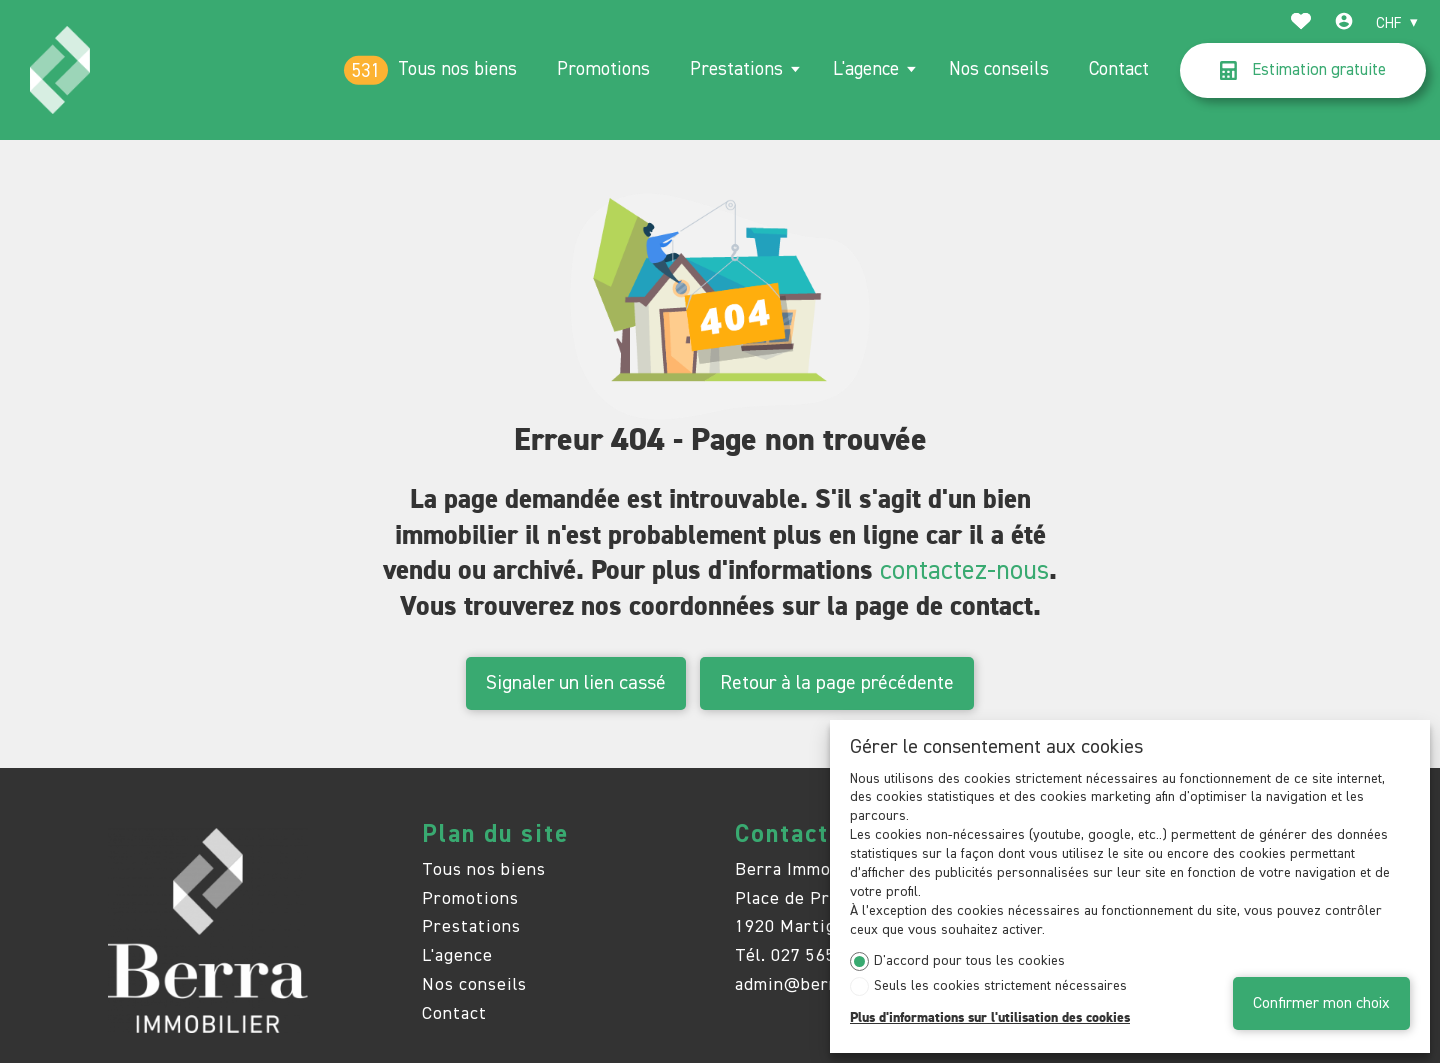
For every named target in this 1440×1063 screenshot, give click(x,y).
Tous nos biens (457, 69)
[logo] (59, 70)
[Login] (1344, 24)
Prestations (736, 69)
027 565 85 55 (828, 956)
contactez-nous (964, 571)
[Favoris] (1301, 24)
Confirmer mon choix (1321, 1003)
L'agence (866, 69)
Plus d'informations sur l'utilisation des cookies (990, 1018)
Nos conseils (999, 69)
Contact (1119, 69)
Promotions (603, 69)
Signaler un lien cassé (576, 683)
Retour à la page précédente (837, 683)
